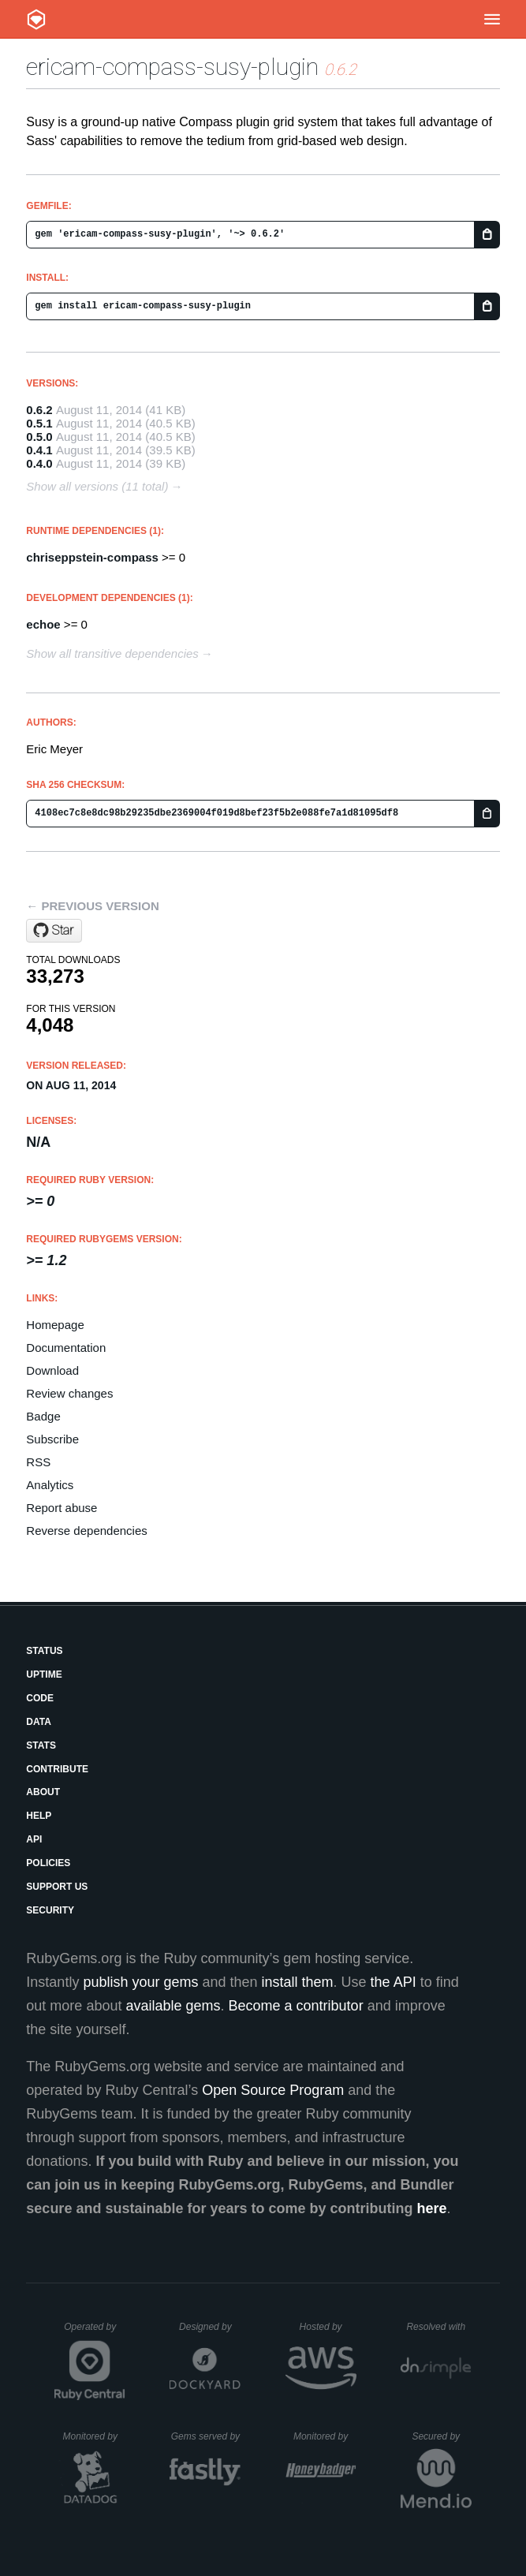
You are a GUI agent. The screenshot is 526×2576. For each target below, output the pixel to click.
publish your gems (140, 1982)
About (43, 1792)
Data (38, 1721)
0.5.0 (39, 436)
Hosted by (328, 2326)
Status (44, 1650)
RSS (38, 1462)
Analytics (49, 1484)
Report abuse (61, 1507)
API (34, 1839)
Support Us (57, 1886)
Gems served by (206, 2436)
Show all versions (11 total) (97, 486)
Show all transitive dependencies (112, 653)
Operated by (94, 2332)
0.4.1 (39, 450)
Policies (48, 1863)
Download (52, 1370)
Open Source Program (273, 2090)
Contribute (57, 1769)
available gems (172, 2006)
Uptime (44, 1674)
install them (298, 1982)
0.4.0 (39, 463)
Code (40, 1698)
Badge (43, 1416)
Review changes (69, 1393)
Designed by (210, 2326)
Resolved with (438, 2326)
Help (38, 1815)
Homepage (55, 1324)
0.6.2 (39, 409)
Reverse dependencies (86, 1530)
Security (50, 1910)
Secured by (441, 2436)
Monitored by (94, 2436)
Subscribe (52, 1439)
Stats (41, 1745)
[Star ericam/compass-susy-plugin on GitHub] (54, 931)
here (431, 2208)
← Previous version (92, 906)
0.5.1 (39, 423)
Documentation (66, 1347)
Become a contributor (296, 2006)
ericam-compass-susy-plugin (172, 66)
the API (393, 1982)
